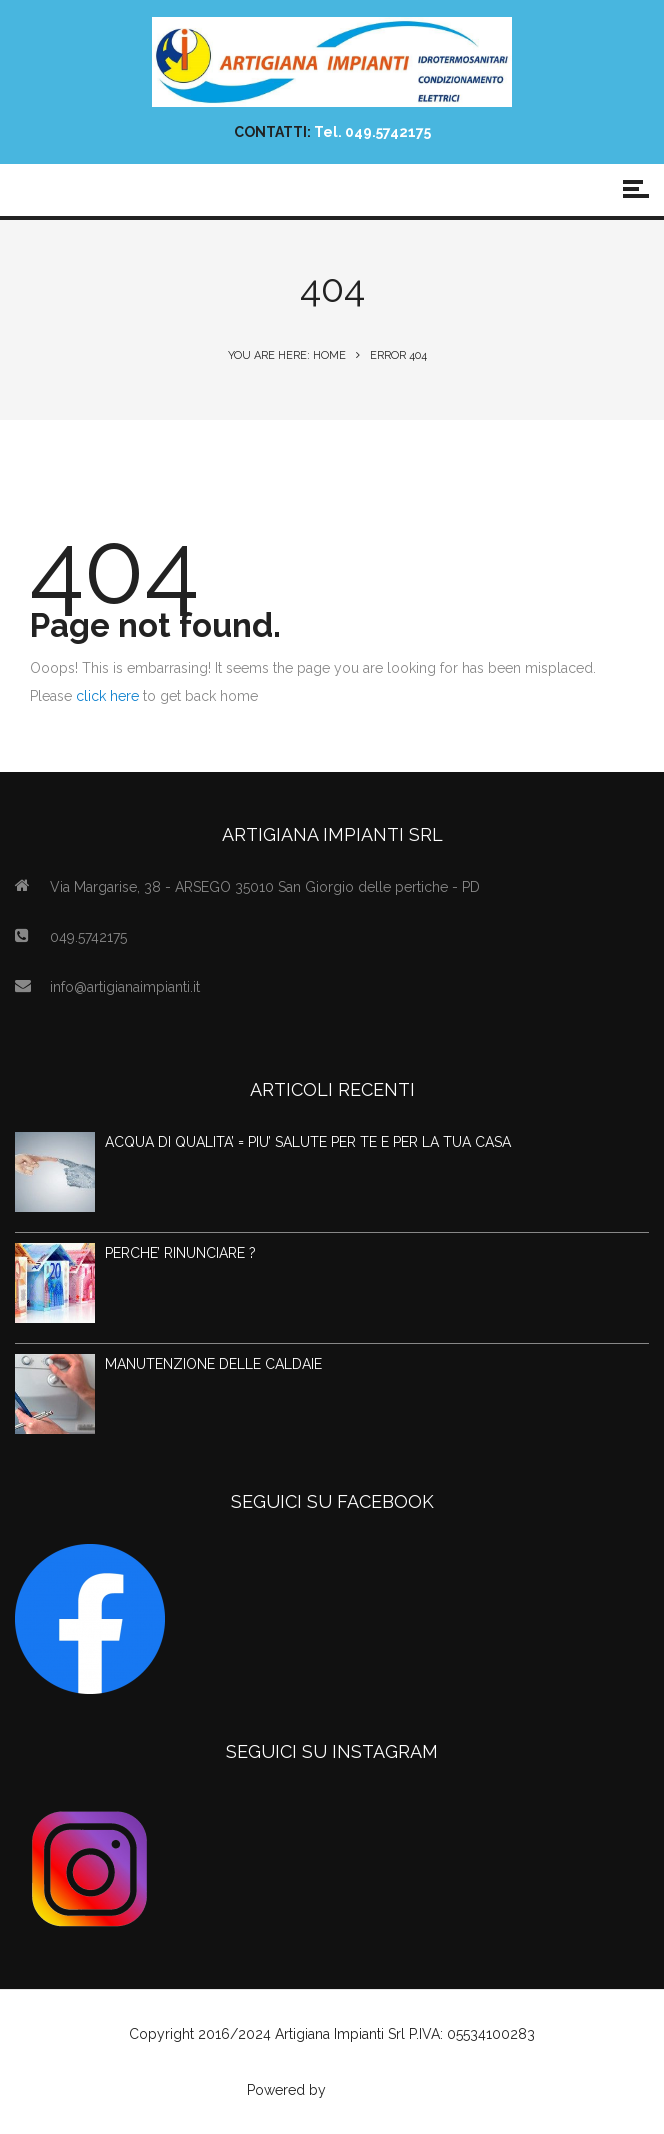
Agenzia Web (373, 2090)
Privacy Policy (332, 2062)
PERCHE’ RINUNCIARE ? (180, 1253)
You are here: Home (287, 355)
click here (107, 696)
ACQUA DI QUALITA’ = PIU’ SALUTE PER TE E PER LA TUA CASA (308, 1142)
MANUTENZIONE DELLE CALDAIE (213, 1364)
